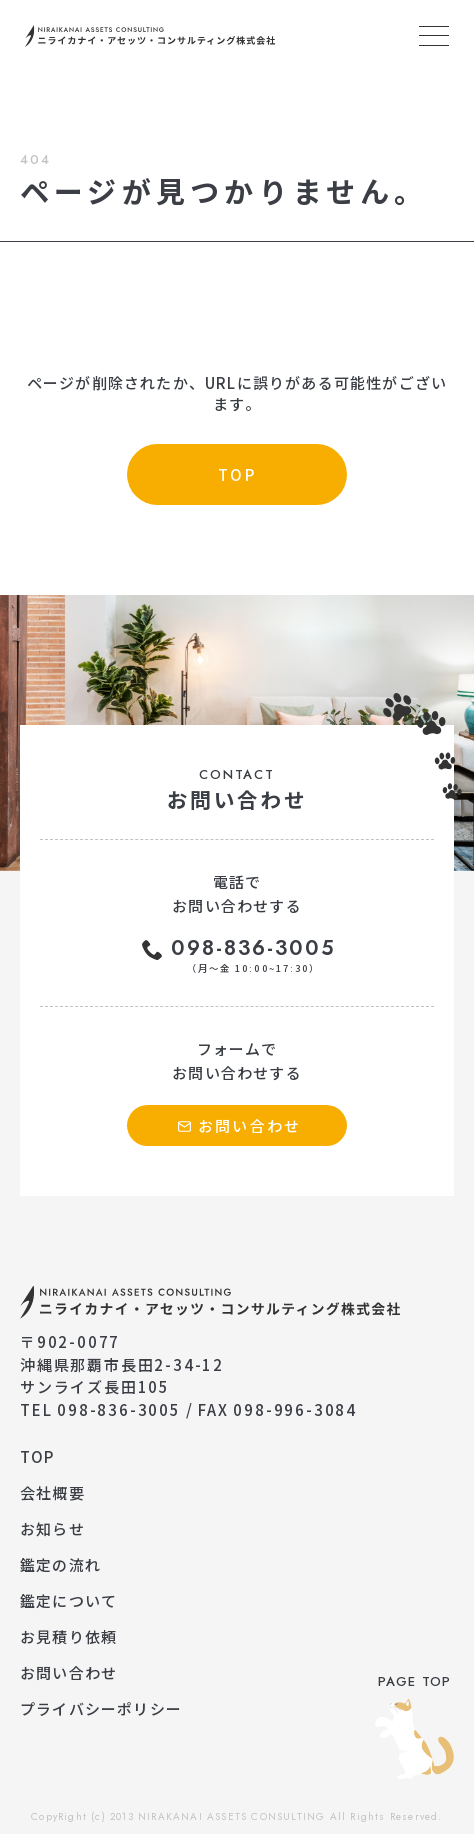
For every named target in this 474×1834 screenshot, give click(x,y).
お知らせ (52, 1528)
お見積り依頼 (68, 1636)
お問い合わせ (68, 1672)
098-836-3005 (254, 955)
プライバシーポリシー (101, 1708)
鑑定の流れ (60, 1564)
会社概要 (52, 1492)
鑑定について (68, 1600)
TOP (37, 1456)
